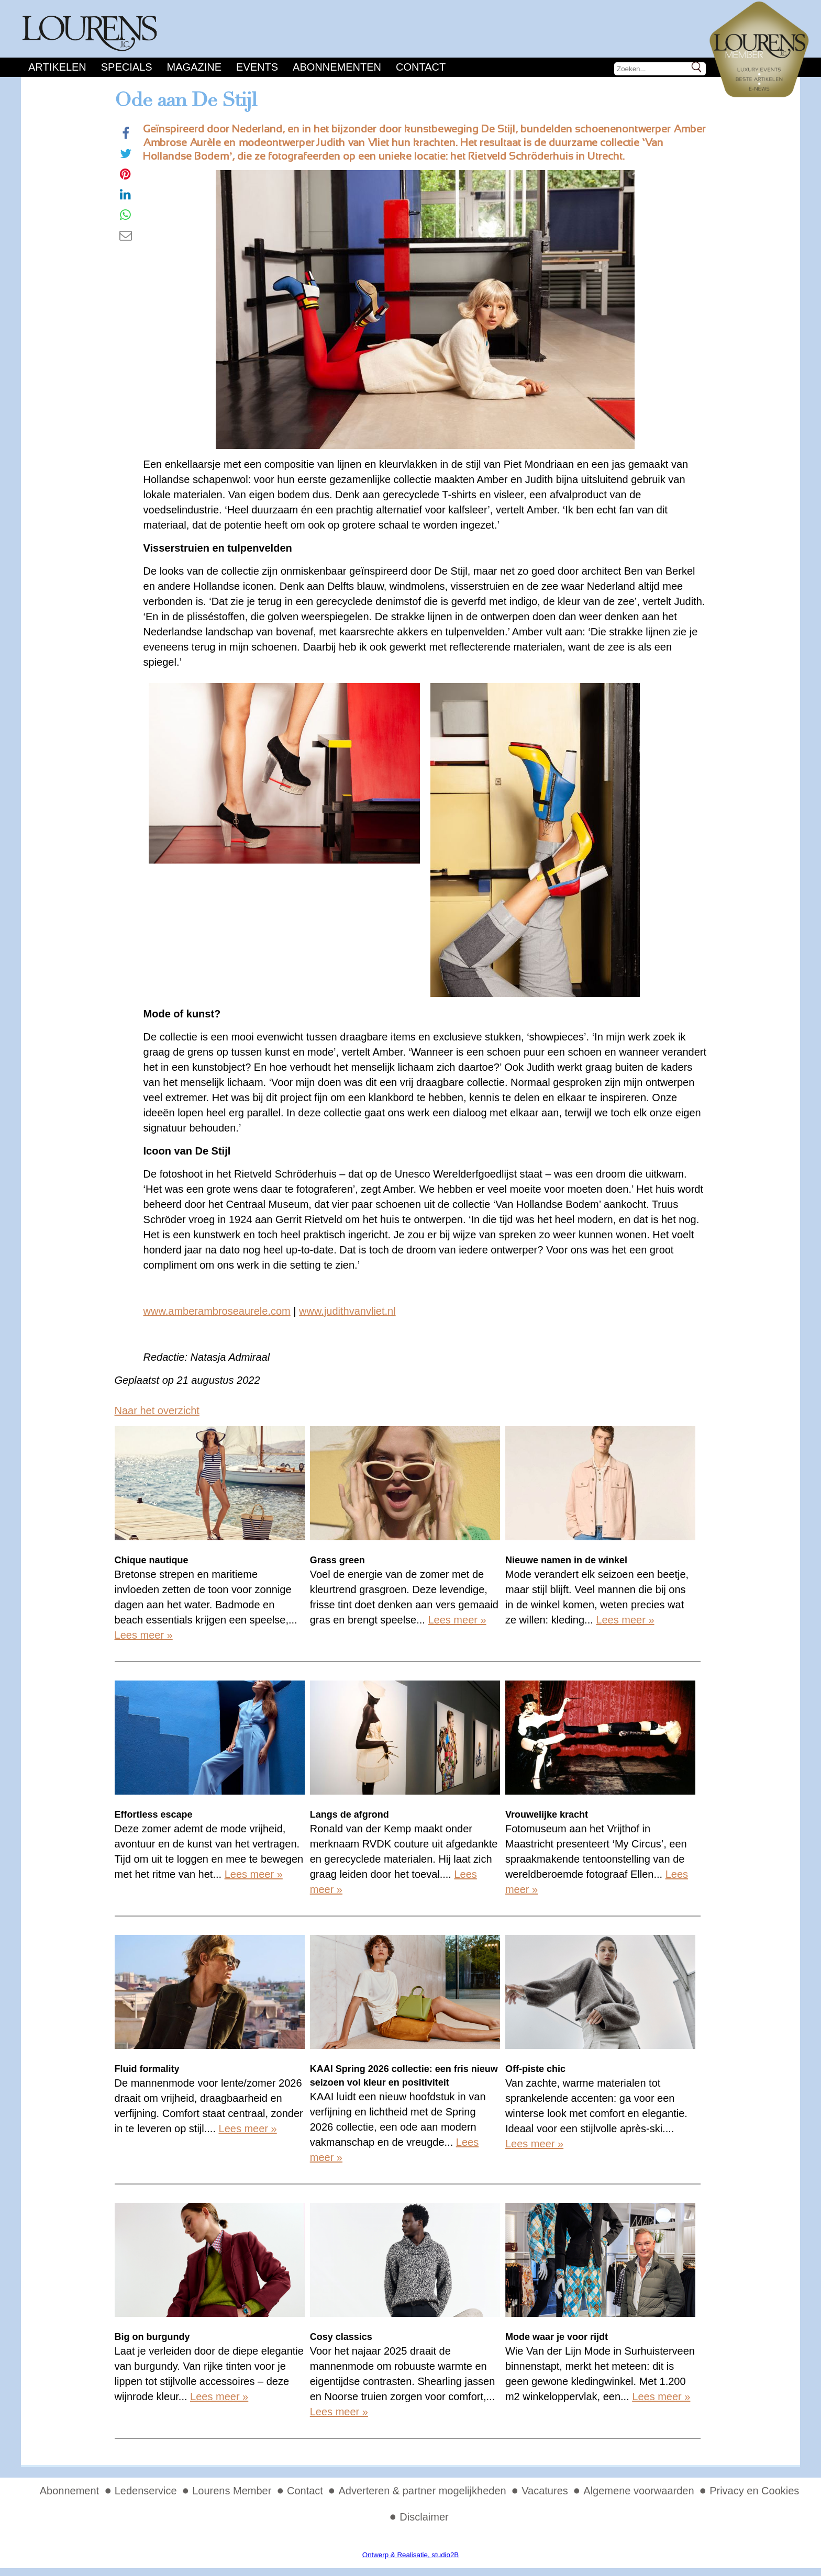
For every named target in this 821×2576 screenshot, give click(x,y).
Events (257, 67)
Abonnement (69, 2490)
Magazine (194, 67)
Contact (421, 67)
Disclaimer (424, 2517)
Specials (126, 67)
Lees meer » (144, 1635)
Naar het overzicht (157, 1410)
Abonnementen (337, 67)
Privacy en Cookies (754, 2490)
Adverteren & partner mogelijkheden (422, 2490)
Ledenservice (146, 2490)
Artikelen (57, 67)
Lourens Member (231, 2490)
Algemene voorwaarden (638, 2490)
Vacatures (545, 2490)
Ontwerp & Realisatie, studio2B (410, 2555)
